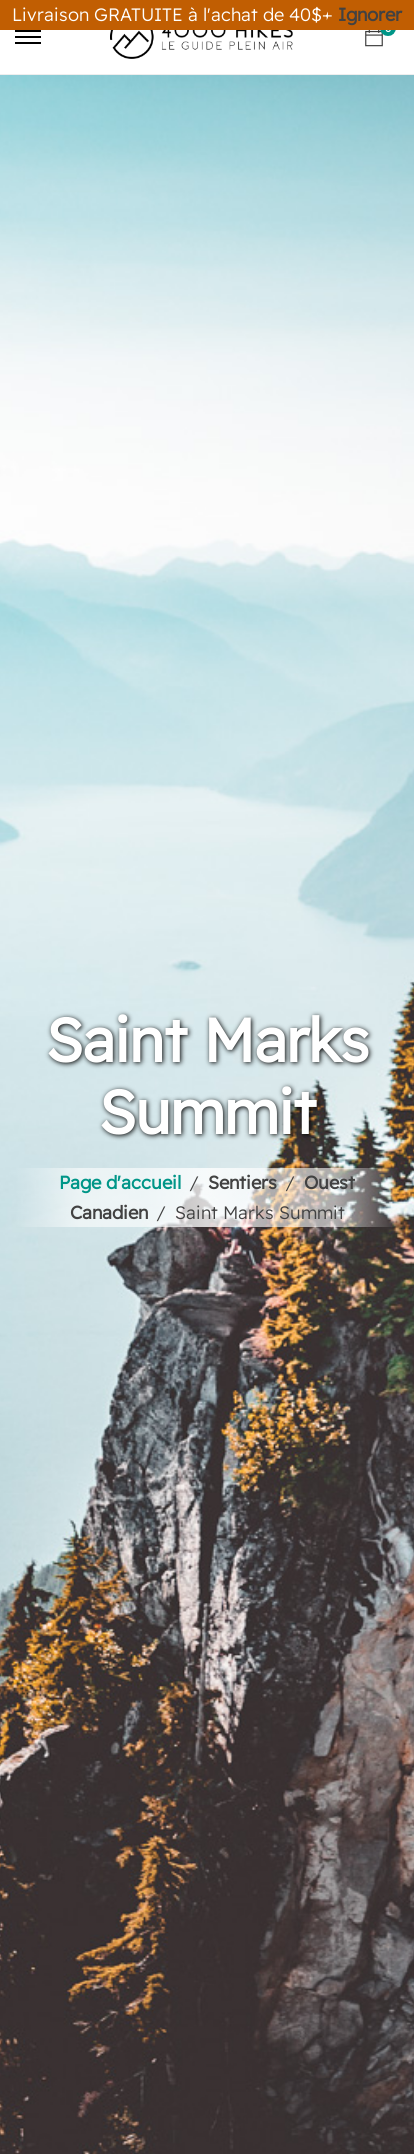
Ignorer (370, 14)
